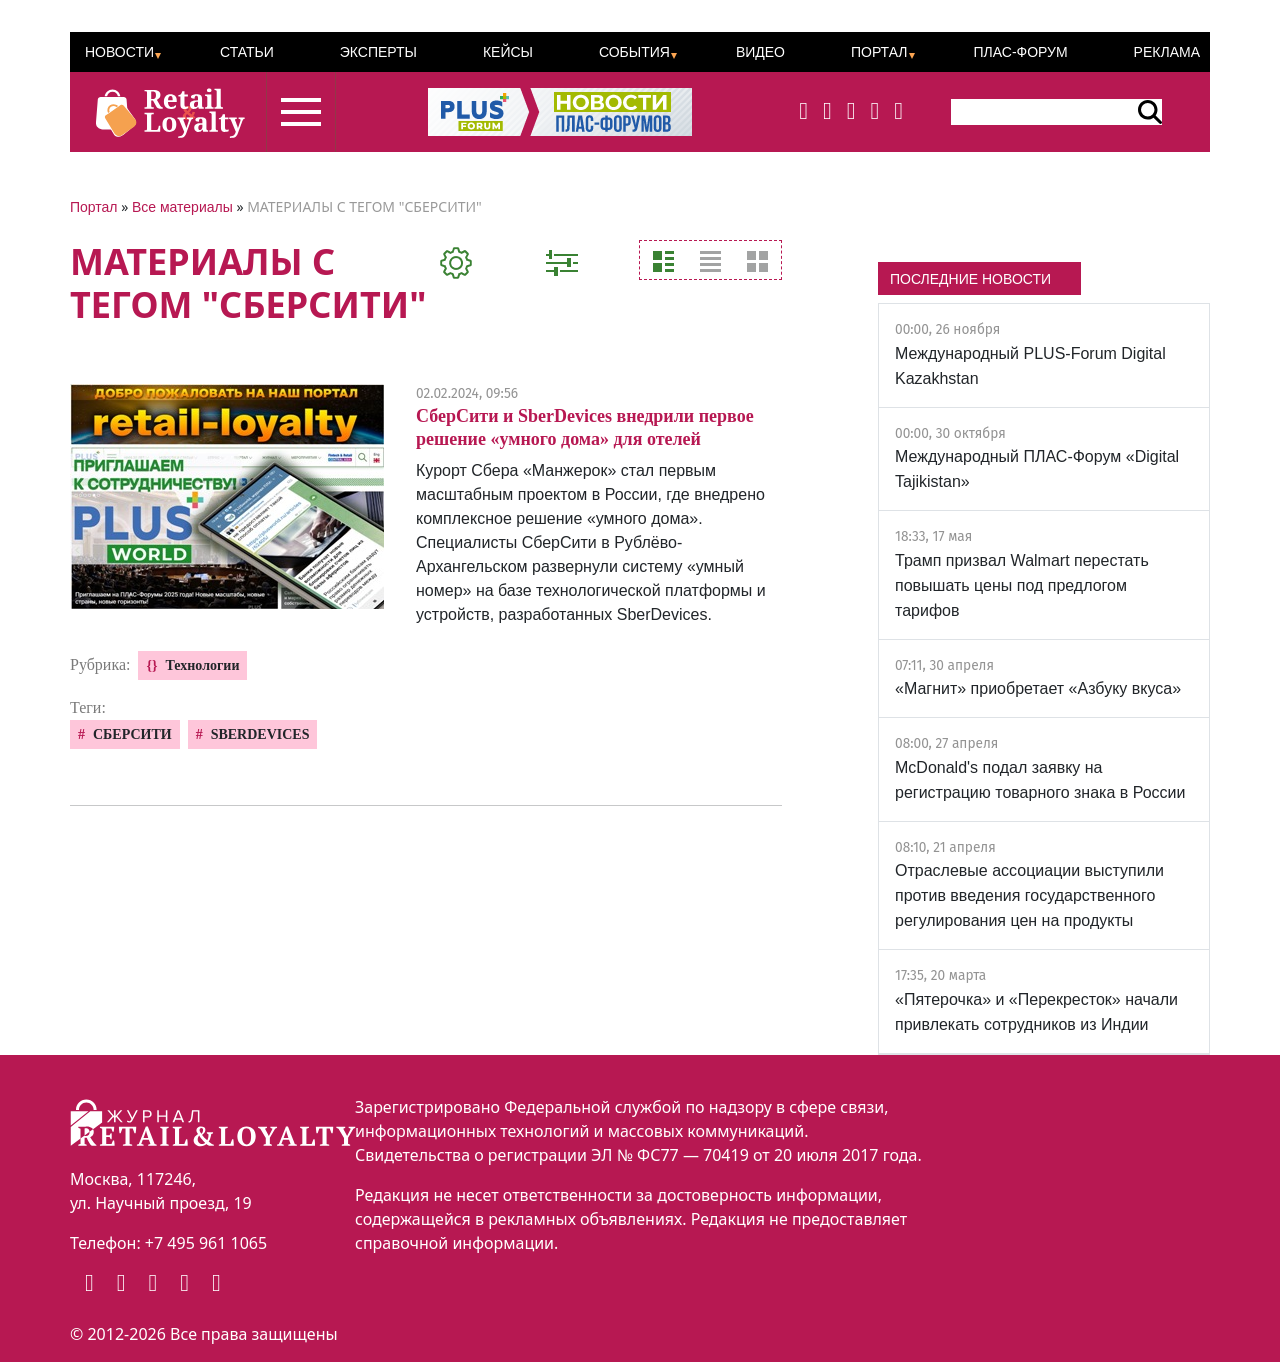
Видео (760, 52)
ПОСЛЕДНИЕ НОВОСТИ (970, 279)
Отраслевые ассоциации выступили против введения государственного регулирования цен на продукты (1029, 895)
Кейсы (508, 52)
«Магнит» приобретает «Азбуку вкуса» (1038, 688)
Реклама (1167, 52)
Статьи (247, 52)
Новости (119, 52)
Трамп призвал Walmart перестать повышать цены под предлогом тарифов (1022, 585)
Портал (879, 52)
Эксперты (378, 52)
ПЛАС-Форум (1020, 52)
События (634, 52)
